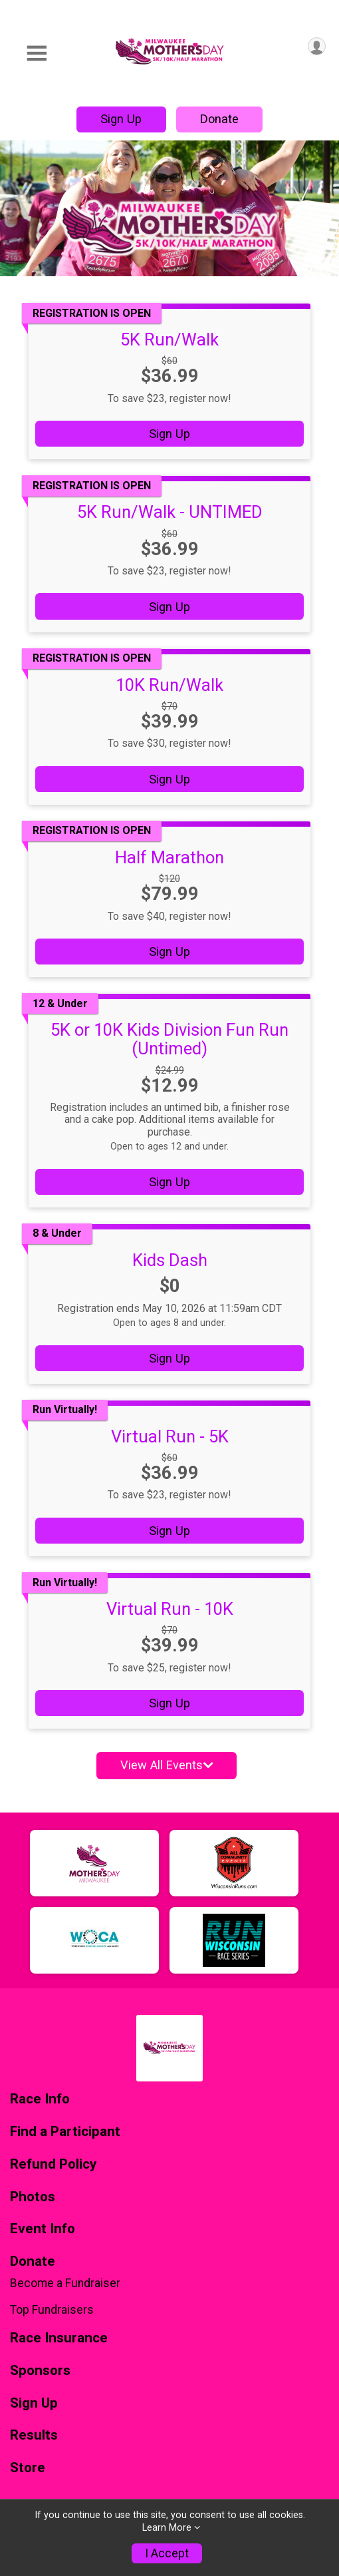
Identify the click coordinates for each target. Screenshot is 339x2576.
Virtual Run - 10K (169, 1609)
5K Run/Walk (169, 339)
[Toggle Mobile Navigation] (36, 53)
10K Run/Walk (169, 685)
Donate (219, 119)
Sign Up (121, 119)
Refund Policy (53, 2164)
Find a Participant (65, 2131)
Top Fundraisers (52, 2309)
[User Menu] (317, 46)
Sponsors (40, 2370)
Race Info (40, 2099)
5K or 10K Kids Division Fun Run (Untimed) (169, 1039)
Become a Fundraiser (65, 2283)
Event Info (42, 2229)
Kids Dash (169, 1260)
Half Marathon (169, 857)
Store (27, 2467)
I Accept (167, 2553)
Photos (32, 2197)
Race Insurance (59, 2338)
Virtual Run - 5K (170, 1436)
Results (34, 2435)
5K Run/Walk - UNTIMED (170, 512)
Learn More (166, 2527)
